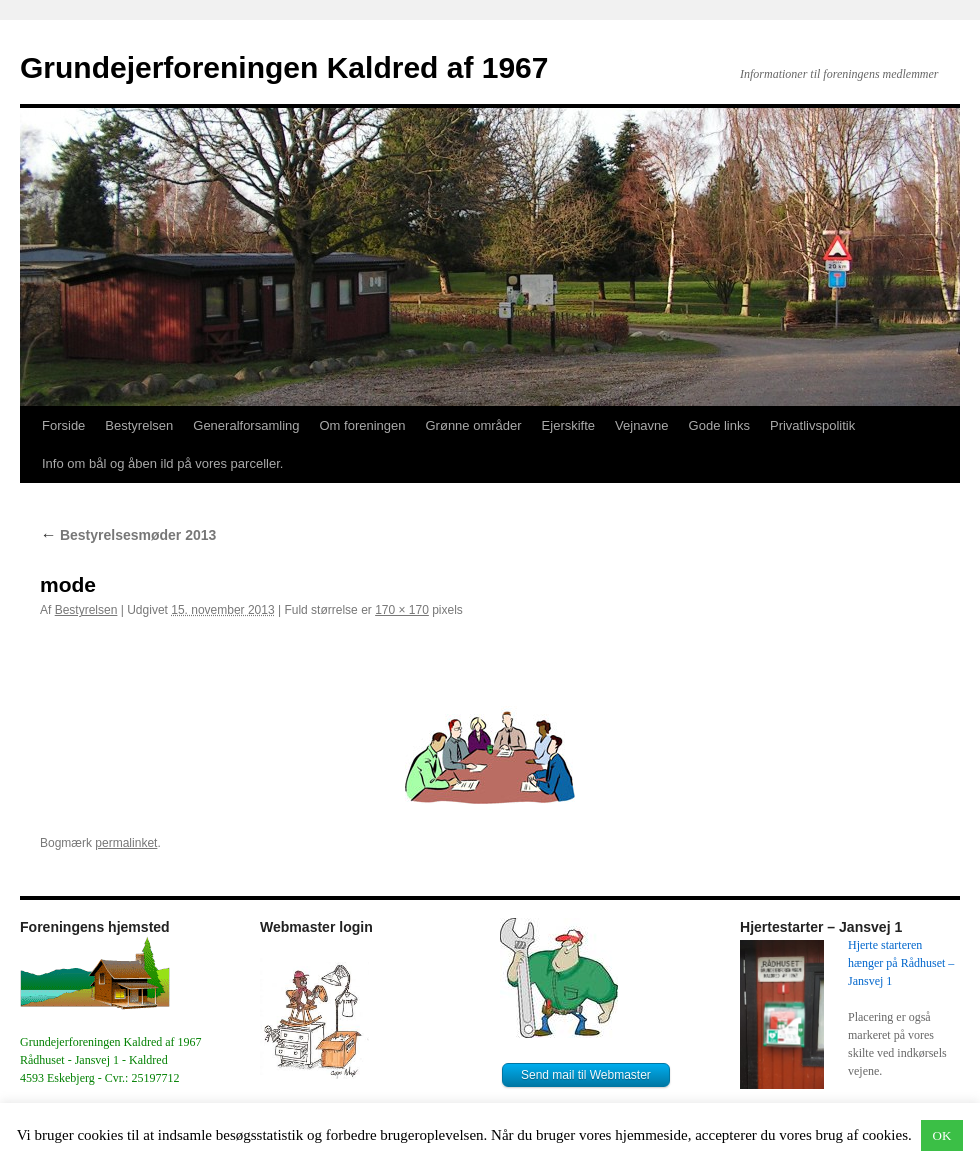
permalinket (126, 843)
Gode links (719, 425)
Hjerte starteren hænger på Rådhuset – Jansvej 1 (902, 963)
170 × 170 (402, 610)
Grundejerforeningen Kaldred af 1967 (284, 67)
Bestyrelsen (139, 425)
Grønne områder (474, 425)
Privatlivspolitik (812, 425)
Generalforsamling (246, 425)
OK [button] (942, 1135)
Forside (63, 425)
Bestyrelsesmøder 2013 (128, 535)
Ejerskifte (568, 425)
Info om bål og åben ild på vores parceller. (162, 463)
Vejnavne (642, 425)
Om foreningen (363, 425)
